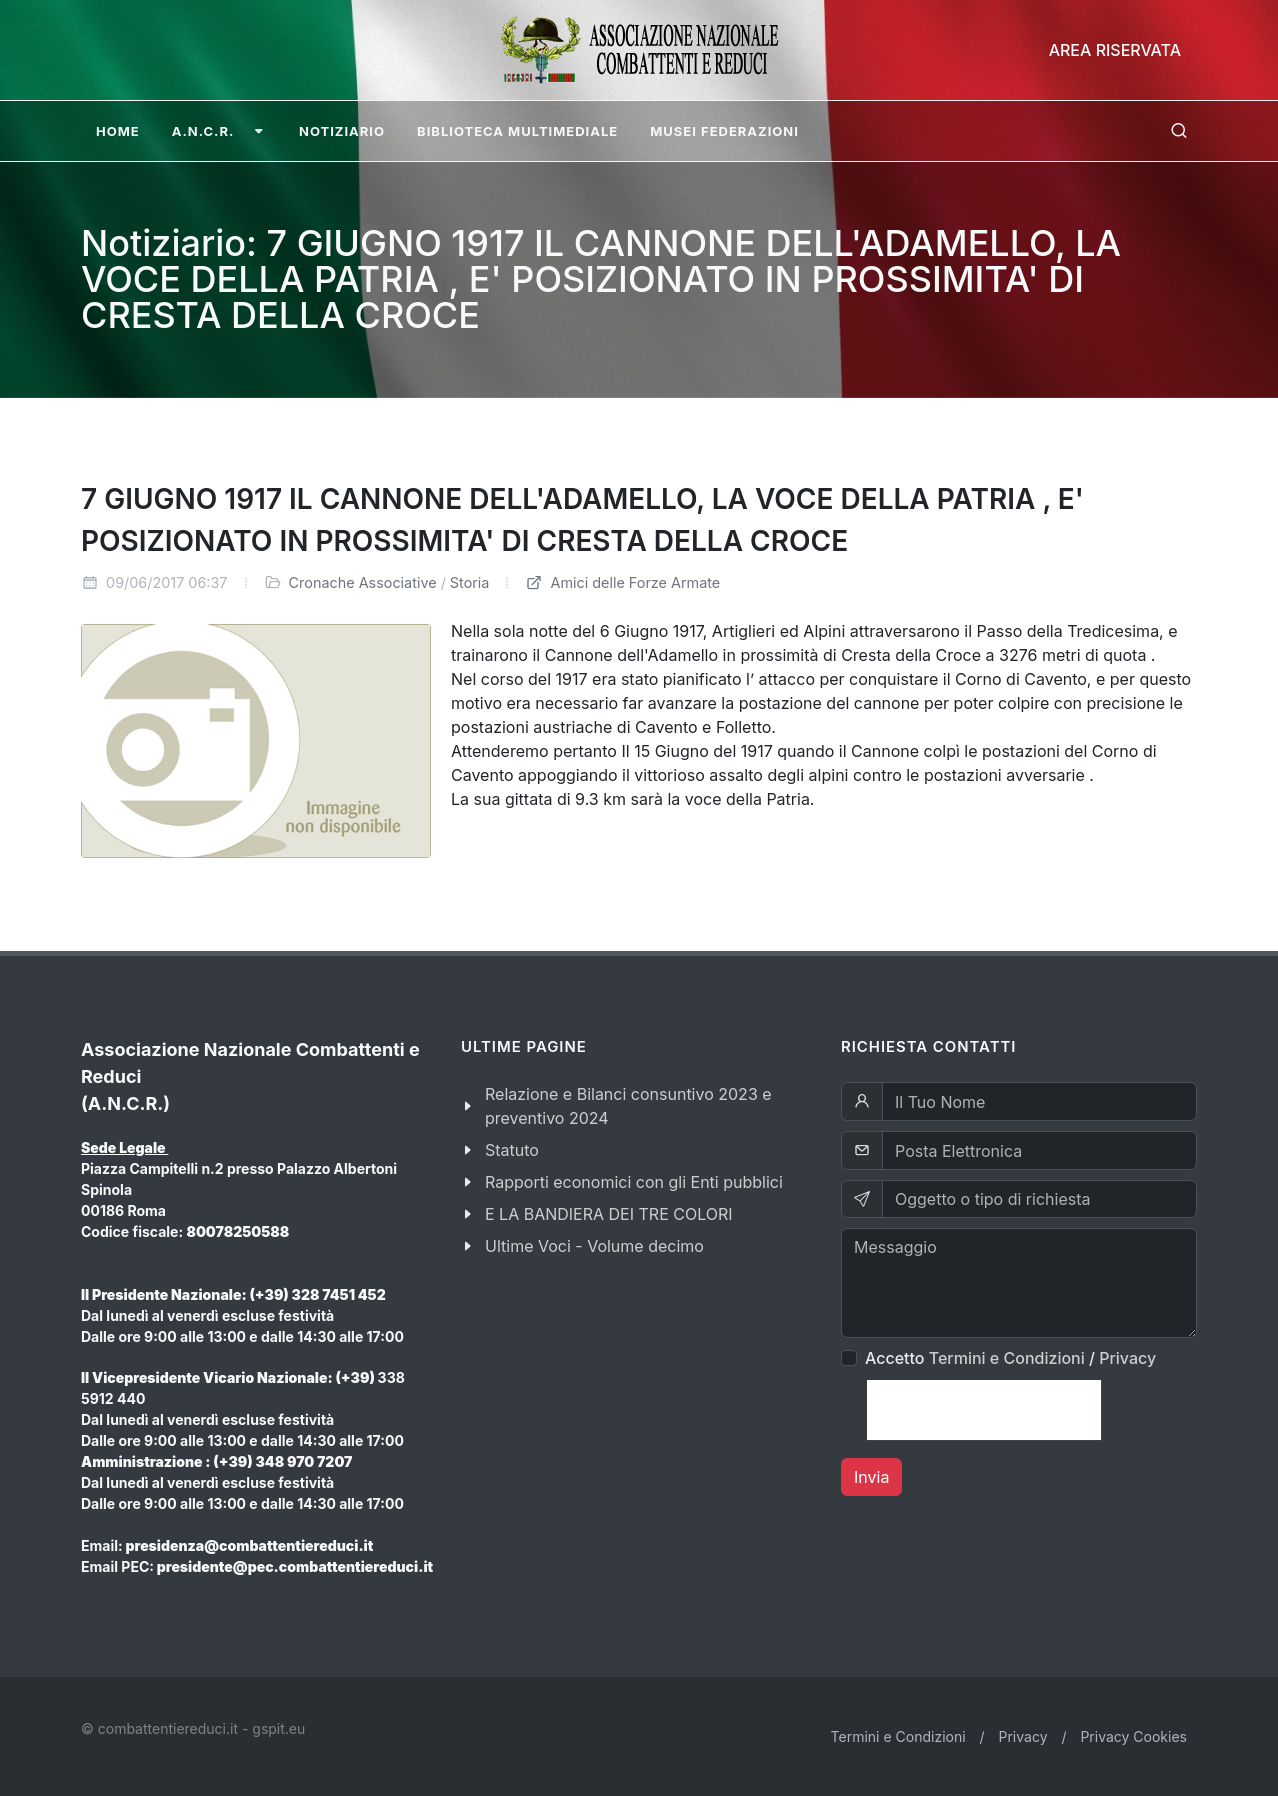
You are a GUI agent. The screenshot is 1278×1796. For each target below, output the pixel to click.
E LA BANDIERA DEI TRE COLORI (609, 1214)
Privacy (1127, 1358)
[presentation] (984, 1410)
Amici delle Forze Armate (622, 582)
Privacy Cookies (1133, 1736)
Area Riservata (1115, 50)
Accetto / (1010, 1358)
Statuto (512, 1150)
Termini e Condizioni (1007, 1358)
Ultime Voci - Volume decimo (594, 1246)
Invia (871, 1477)
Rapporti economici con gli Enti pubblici (634, 1182)
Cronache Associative (363, 582)
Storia (470, 582)
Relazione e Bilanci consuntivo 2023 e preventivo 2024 (628, 1106)
